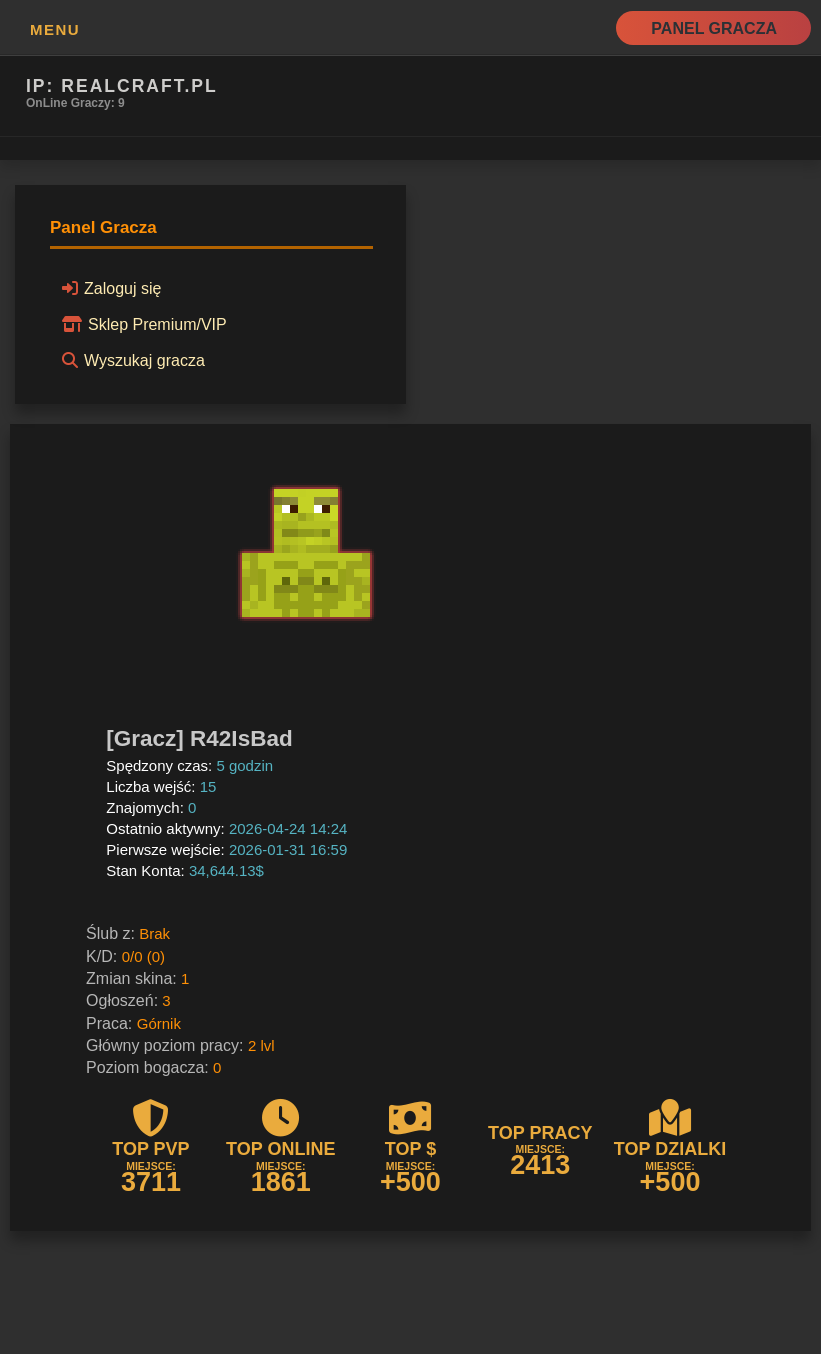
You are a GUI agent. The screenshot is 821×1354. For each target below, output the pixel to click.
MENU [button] (55, 29)
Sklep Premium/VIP (141, 324)
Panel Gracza (714, 28)
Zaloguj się (108, 288)
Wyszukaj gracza (130, 360)
